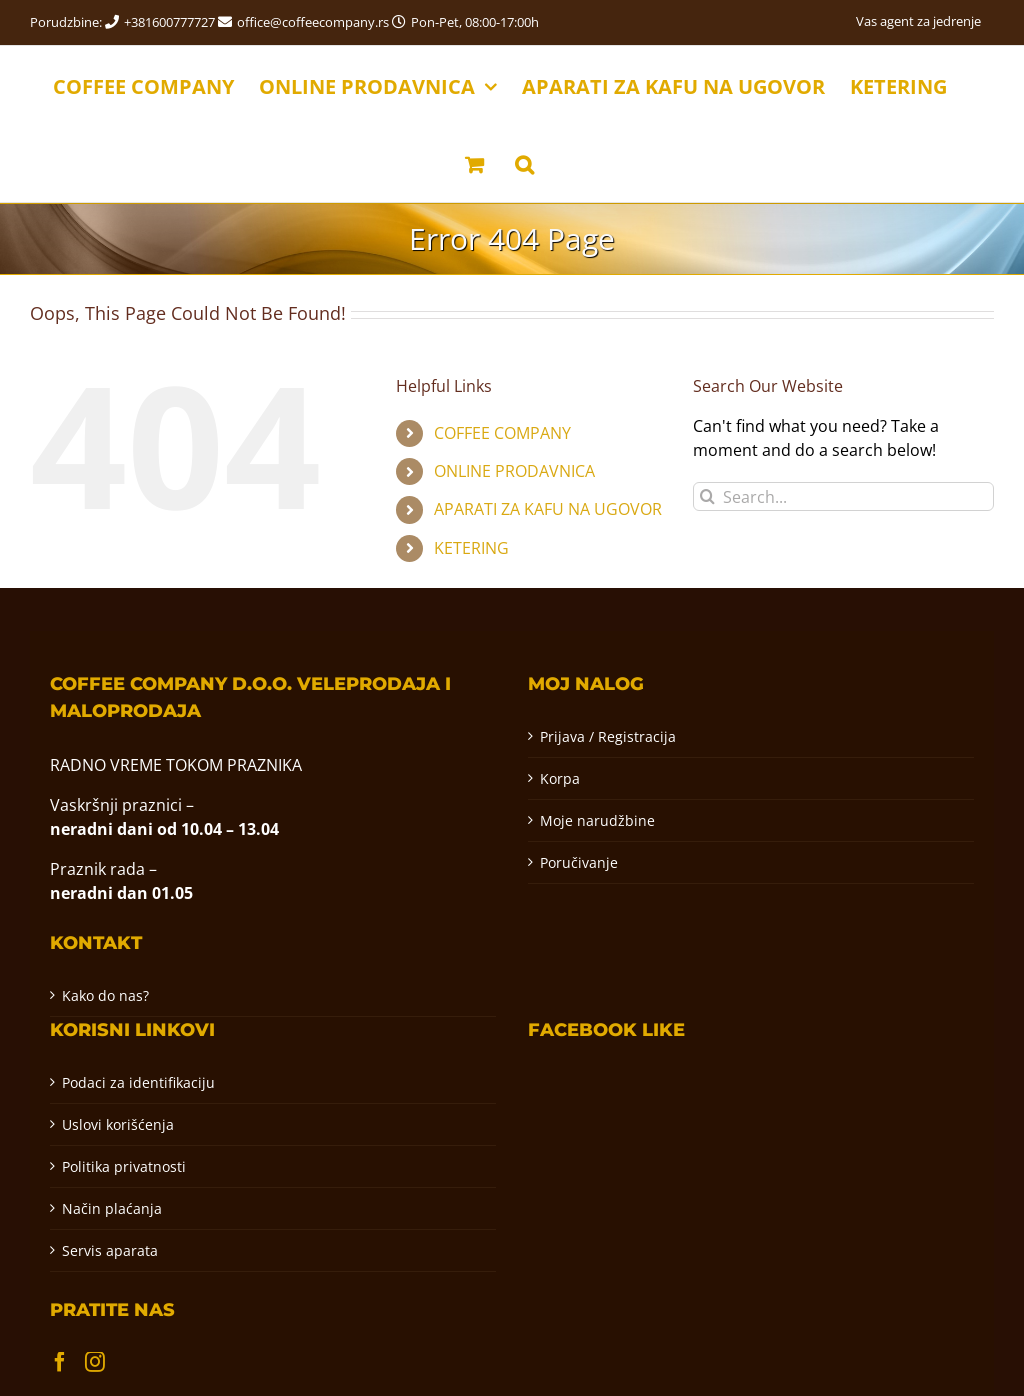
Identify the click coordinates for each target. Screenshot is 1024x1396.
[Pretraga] (707, 496)
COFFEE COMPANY (502, 433)
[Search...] (843, 496)
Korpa (560, 778)
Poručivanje (579, 862)
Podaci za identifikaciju (138, 1082)
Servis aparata (110, 1250)
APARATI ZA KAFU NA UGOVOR (548, 509)
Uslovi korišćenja (118, 1124)
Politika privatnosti (124, 1166)
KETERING (471, 548)
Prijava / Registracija (608, 736)
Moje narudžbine (597, 820)
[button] (524, 163)
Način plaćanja (112, 1208)
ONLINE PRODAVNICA (514, 471)
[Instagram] (95, 1362)
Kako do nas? (105, 995)
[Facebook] (60, 1362)
